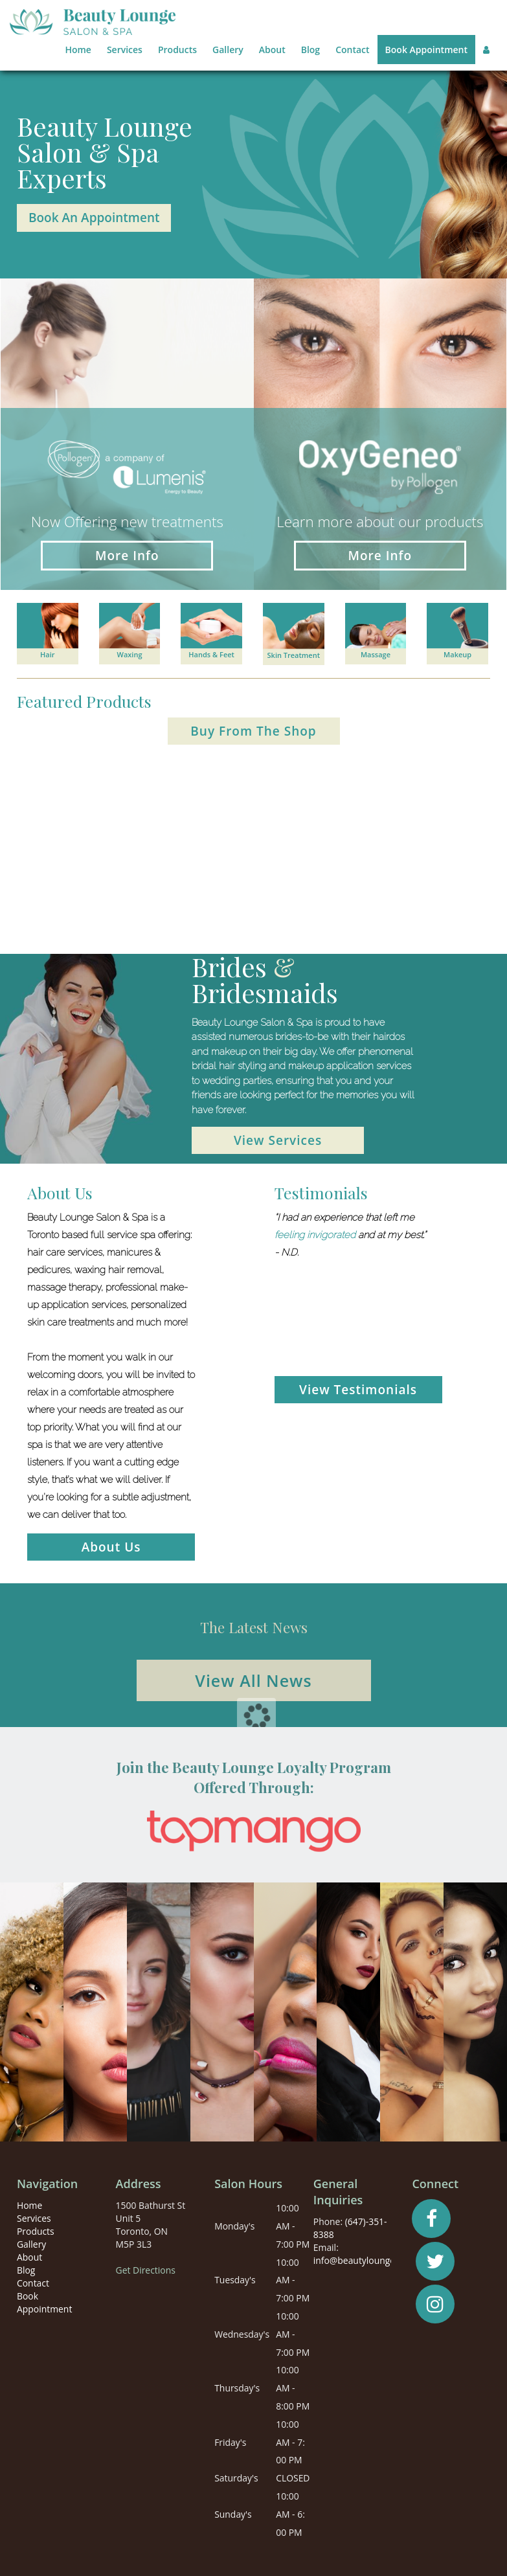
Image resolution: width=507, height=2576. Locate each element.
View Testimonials (358, 1389)
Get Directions (145, 2270)
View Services (278, 1140)
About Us (111, 1547)
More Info (127, 555)
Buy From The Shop (253, 731)
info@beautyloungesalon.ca (371, 2260)
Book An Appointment (93, 217)
